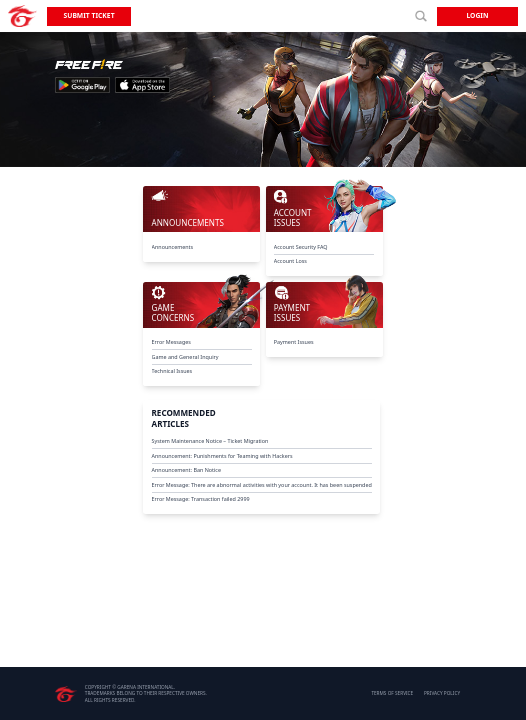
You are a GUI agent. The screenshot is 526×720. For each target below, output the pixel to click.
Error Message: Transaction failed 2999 (201, 499)
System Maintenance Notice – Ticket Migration (210, 441)
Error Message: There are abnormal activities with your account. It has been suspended (262, 485)
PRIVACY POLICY (442, 693)
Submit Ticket (89, 15)
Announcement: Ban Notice (186, 470)
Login (477, 15)
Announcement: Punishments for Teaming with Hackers (222, 456)
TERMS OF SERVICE (392, 693)
